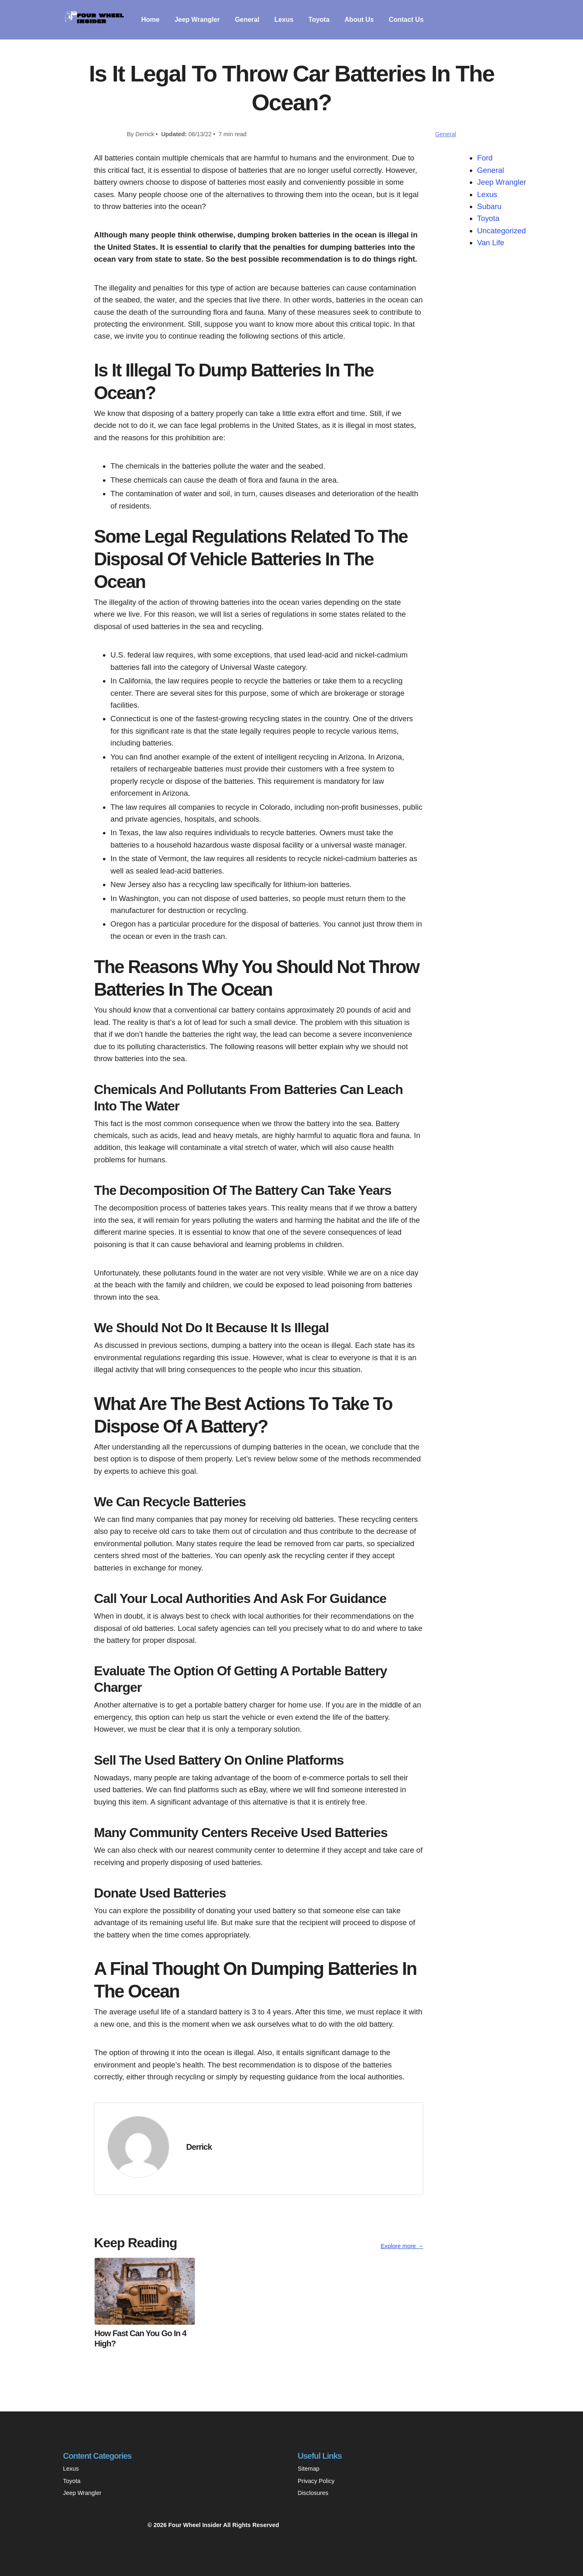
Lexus (283, 19)
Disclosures (313, 2493)
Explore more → (401, 2246)
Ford (485, 157)
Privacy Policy (316, 2481)
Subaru (489, 206)
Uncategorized (501, 230)
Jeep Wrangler (197, 19)
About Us (359, 19)
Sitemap (308, 2468)
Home (150, 19)
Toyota (318, 19)
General (247, 19)
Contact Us (406, 19)
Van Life (490, 242)
